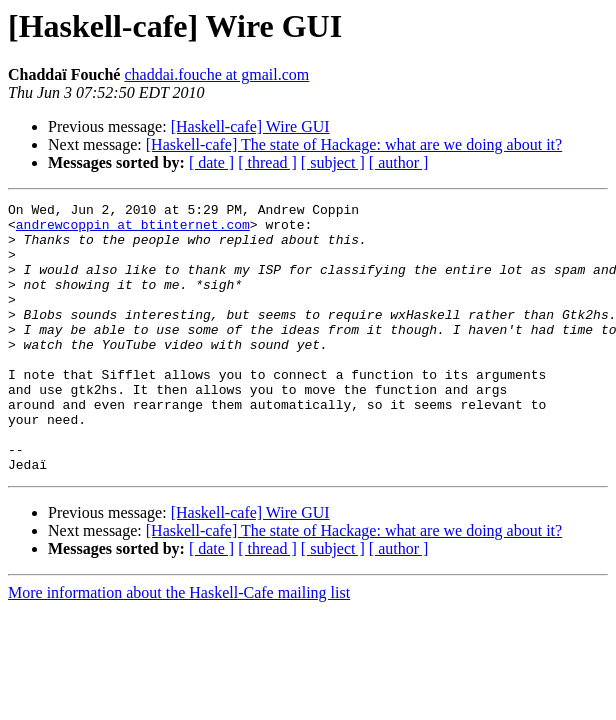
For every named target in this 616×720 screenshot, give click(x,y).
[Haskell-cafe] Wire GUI (250, 126)
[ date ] (211, 162)
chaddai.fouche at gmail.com (216, 74)
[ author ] (399, 162)
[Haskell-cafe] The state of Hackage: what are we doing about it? (354, 144)
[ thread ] (267, 162)
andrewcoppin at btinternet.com (133, 230)
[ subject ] (333, 162)
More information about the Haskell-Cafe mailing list (179, 646)
